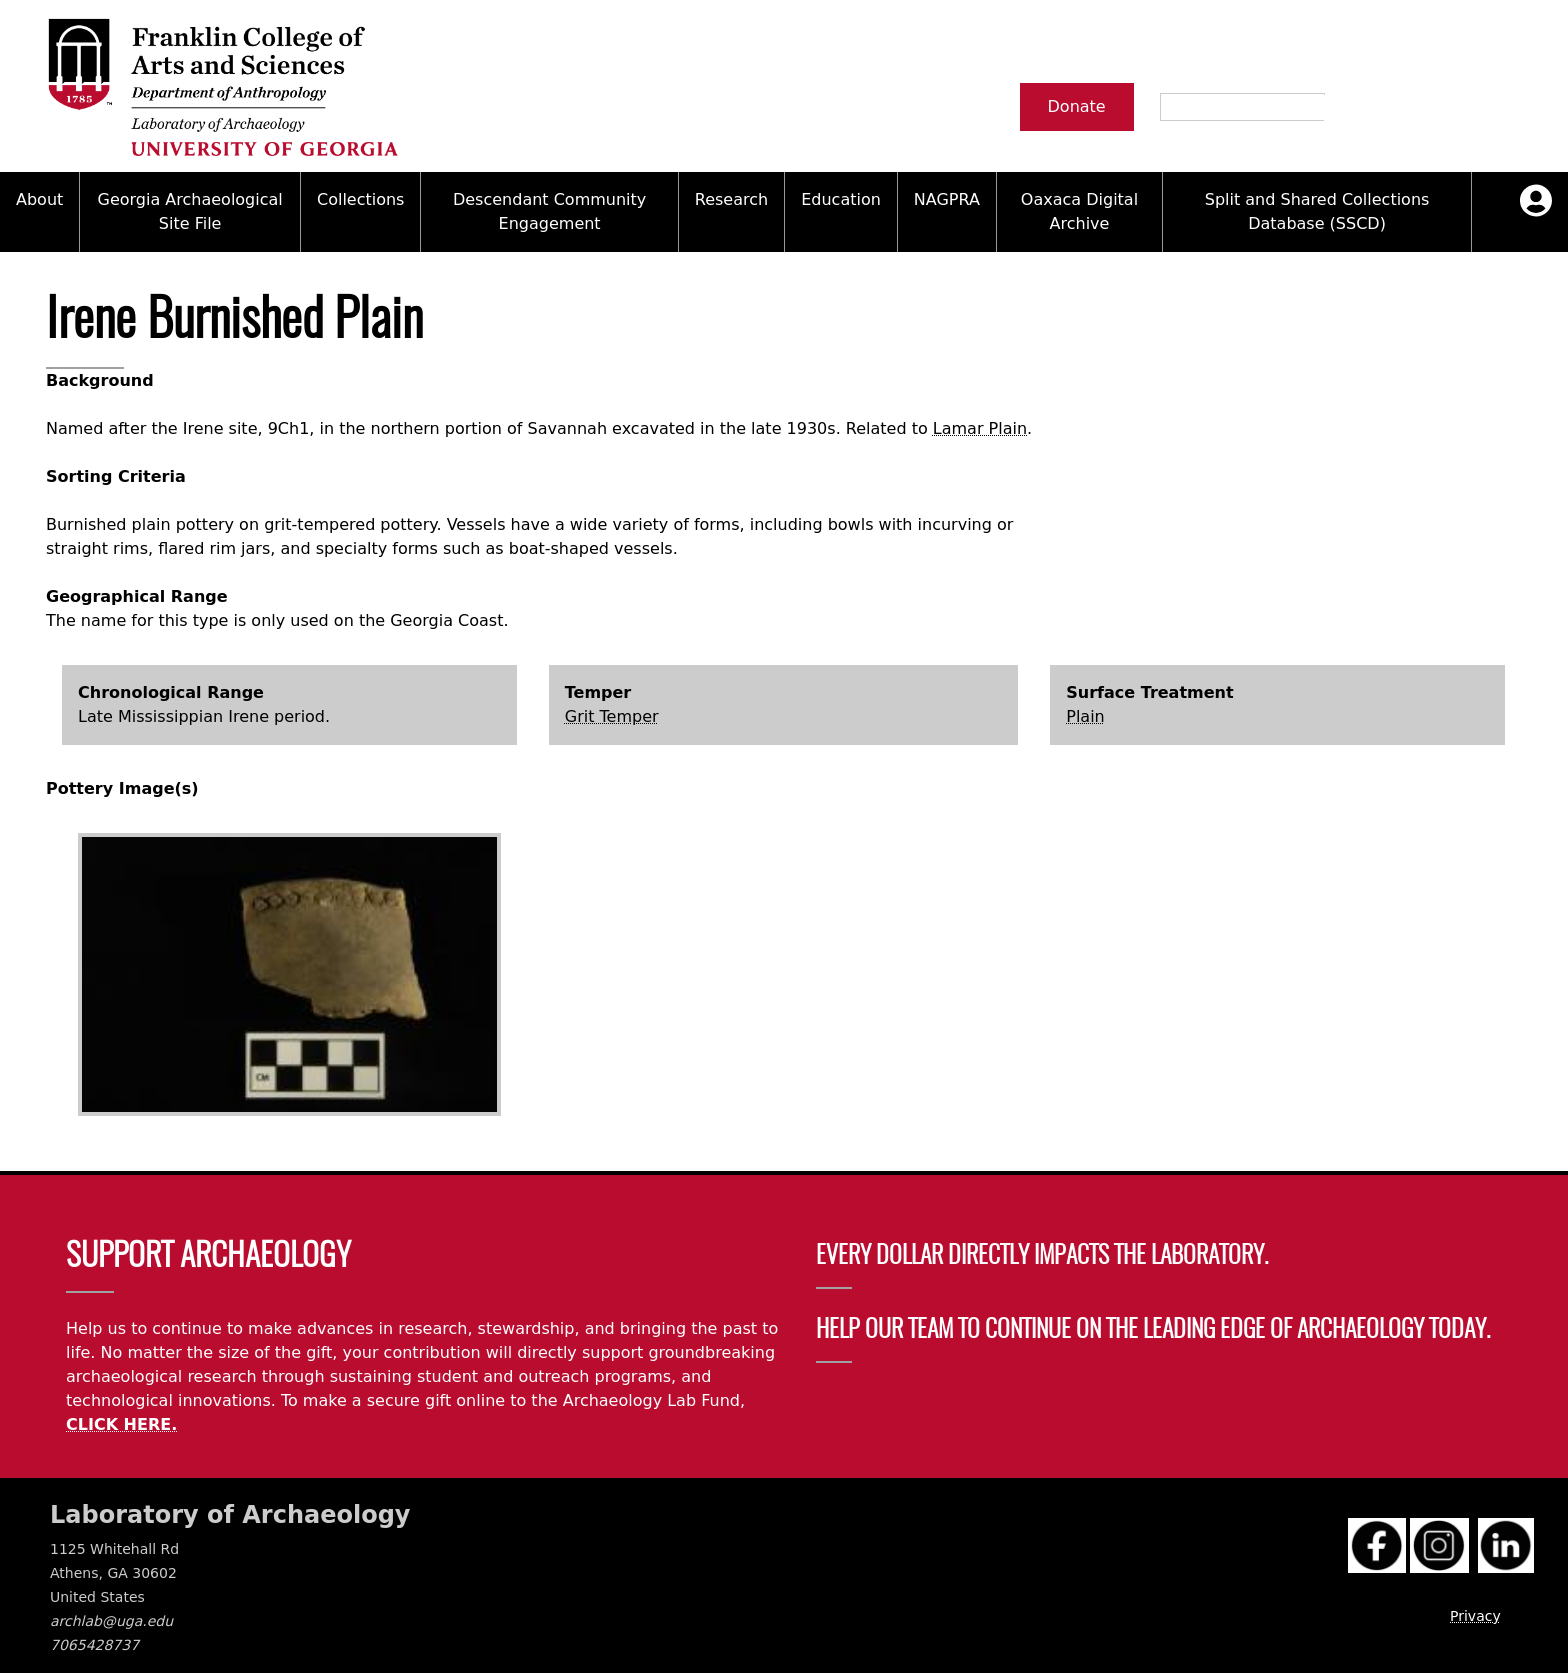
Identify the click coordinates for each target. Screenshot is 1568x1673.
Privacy (1475, 1616)
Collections (360, 199)
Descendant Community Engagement (549, 211)
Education (841, 199)
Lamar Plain (980, 428)
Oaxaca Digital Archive (1079, 211)
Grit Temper (612, 716)
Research (731, 199)
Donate (1077, 106)
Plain (1085, 716)
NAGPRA (947, 199)
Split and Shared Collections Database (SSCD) (1317, 211)
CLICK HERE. (121, 1424)
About (39, 199)
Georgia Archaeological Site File (190, 211)
